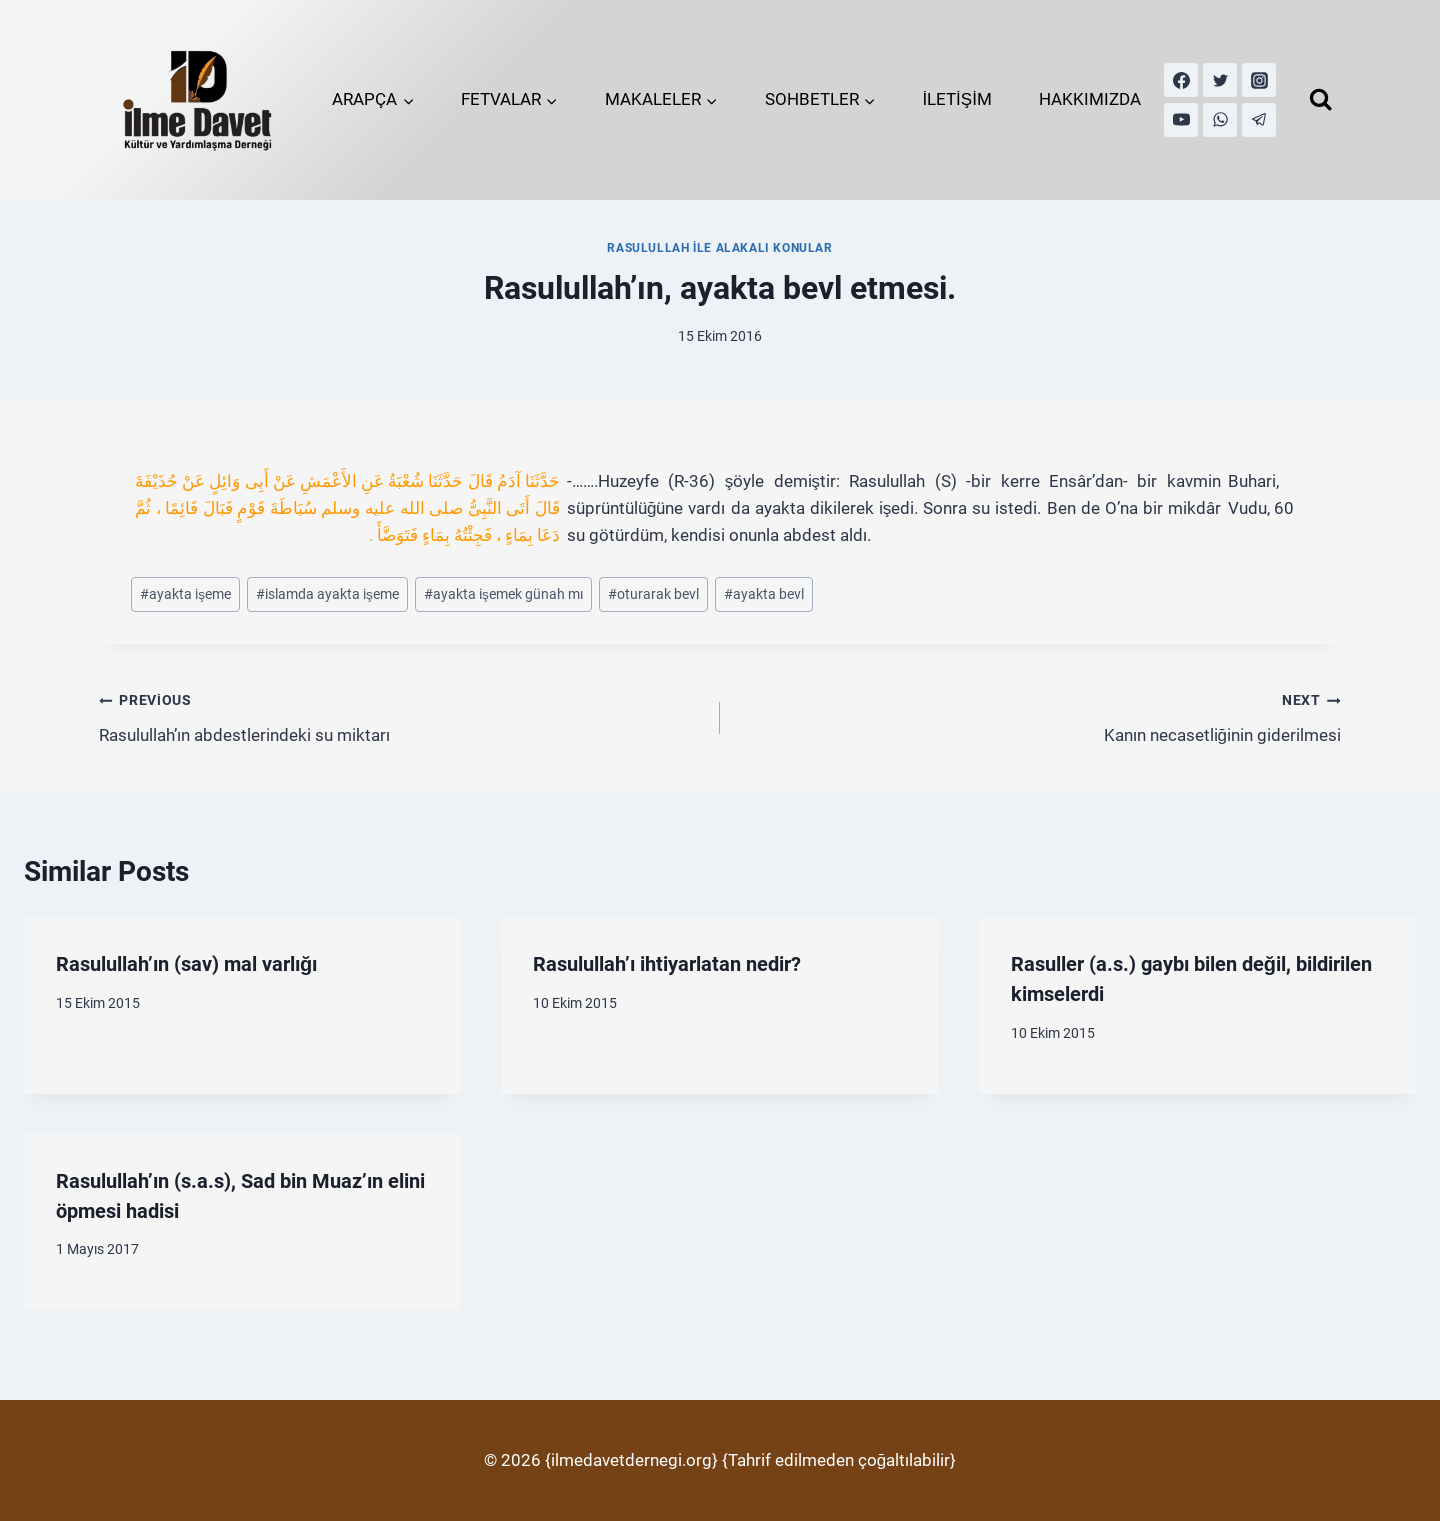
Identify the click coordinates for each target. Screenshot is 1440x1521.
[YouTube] (1181, 120)
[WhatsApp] (1220, 120)
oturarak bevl (653, 594)
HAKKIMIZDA (1090, 99)
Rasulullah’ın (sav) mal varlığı (186, 964)
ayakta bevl (764, 594)
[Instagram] (1259, 80)
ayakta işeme (185, 594)
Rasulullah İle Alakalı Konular (719, 248)
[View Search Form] (1320, 99)
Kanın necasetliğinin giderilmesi (1039, 715)
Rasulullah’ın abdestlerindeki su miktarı (401, 715)
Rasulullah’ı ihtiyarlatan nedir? (667, 964)
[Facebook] (1181, 80)
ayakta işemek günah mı (503, 594)
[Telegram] (1259, 120)
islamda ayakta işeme (327, 594)
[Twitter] (1220, 80)
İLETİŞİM (957, 99)
